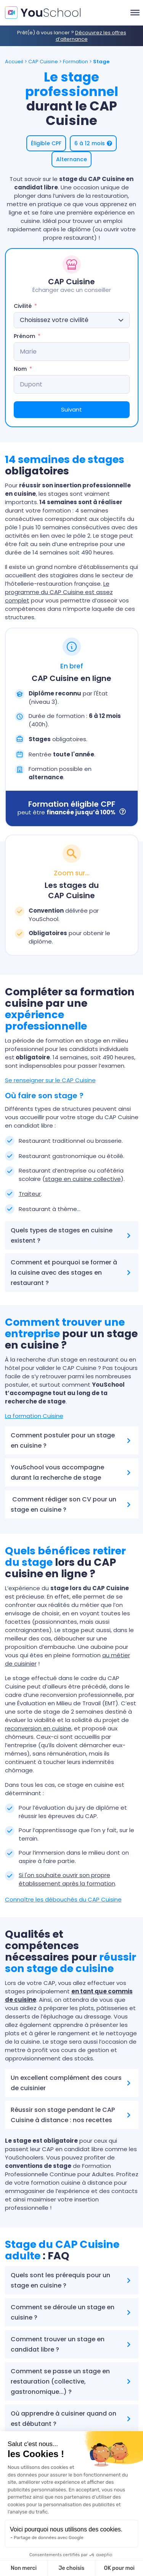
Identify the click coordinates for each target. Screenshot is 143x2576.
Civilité (23, 306)
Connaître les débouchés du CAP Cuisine (63, 1899)
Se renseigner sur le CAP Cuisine (50, 1080)
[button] (46, 143)
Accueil (14, 61)
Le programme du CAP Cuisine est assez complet (59, 592)
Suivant (71, 409)
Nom (20, 369)
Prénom (24, 336)
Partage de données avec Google (49, 2537)
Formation (75, 61)
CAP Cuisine (43, 61)
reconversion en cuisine (38, 1728)
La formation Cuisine (34, 1416)
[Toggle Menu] (135, 12)
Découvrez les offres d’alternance (91, 36)
